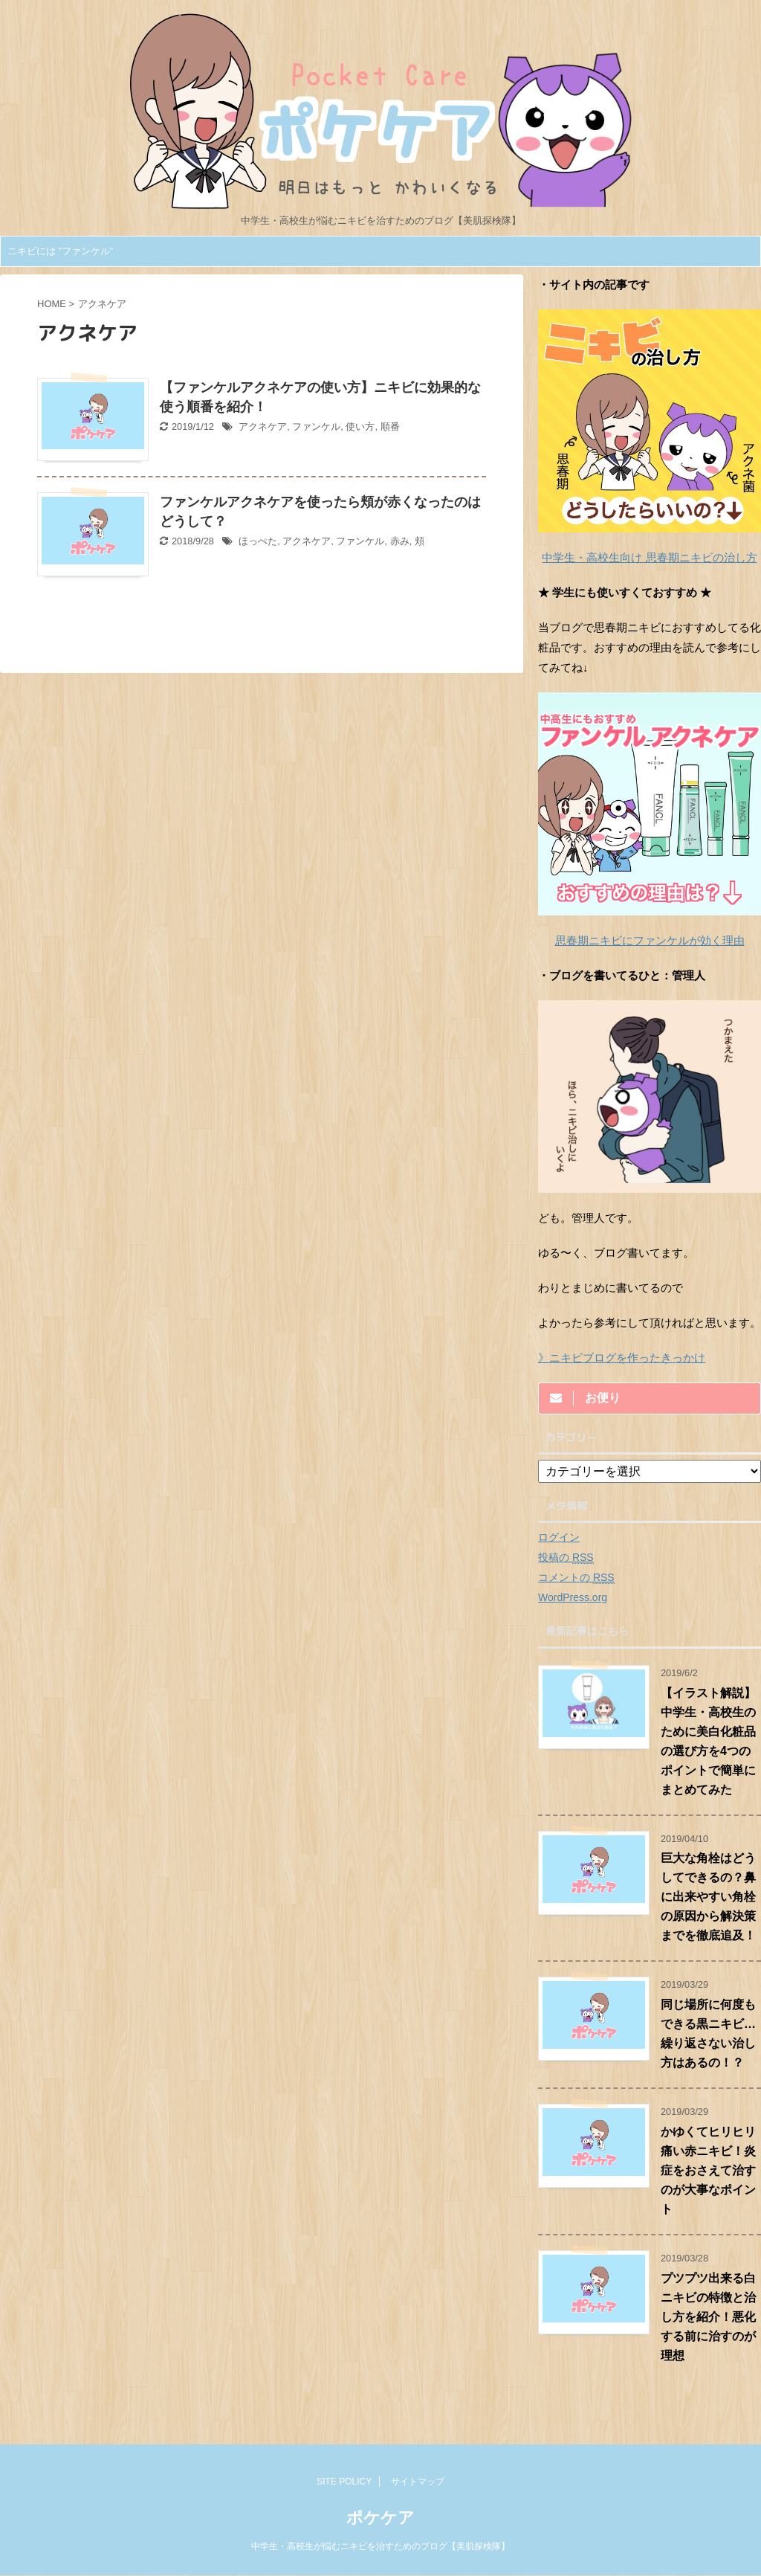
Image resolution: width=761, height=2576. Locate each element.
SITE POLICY (344, 2481)
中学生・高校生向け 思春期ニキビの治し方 (649, 557)
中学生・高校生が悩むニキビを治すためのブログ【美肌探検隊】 (380, 2546)
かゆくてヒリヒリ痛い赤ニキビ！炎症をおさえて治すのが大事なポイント (708, 2170)
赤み (399, 541)
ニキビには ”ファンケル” (60, 251)
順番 (390, 426)
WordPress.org (572, 1597)
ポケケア (380, 2517)
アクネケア (263, 426)
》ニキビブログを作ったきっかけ (621, 1357)
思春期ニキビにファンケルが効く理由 (650, 940)
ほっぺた (258, 541)
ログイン (559, 1537)
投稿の (566, 1557)
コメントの (576, 1577)
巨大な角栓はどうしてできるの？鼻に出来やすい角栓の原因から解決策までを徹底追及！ (708, 1897)
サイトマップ (417, 2481)
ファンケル (316, 426)
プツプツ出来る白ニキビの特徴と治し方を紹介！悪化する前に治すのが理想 (708, 2317)
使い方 (360, 426)
